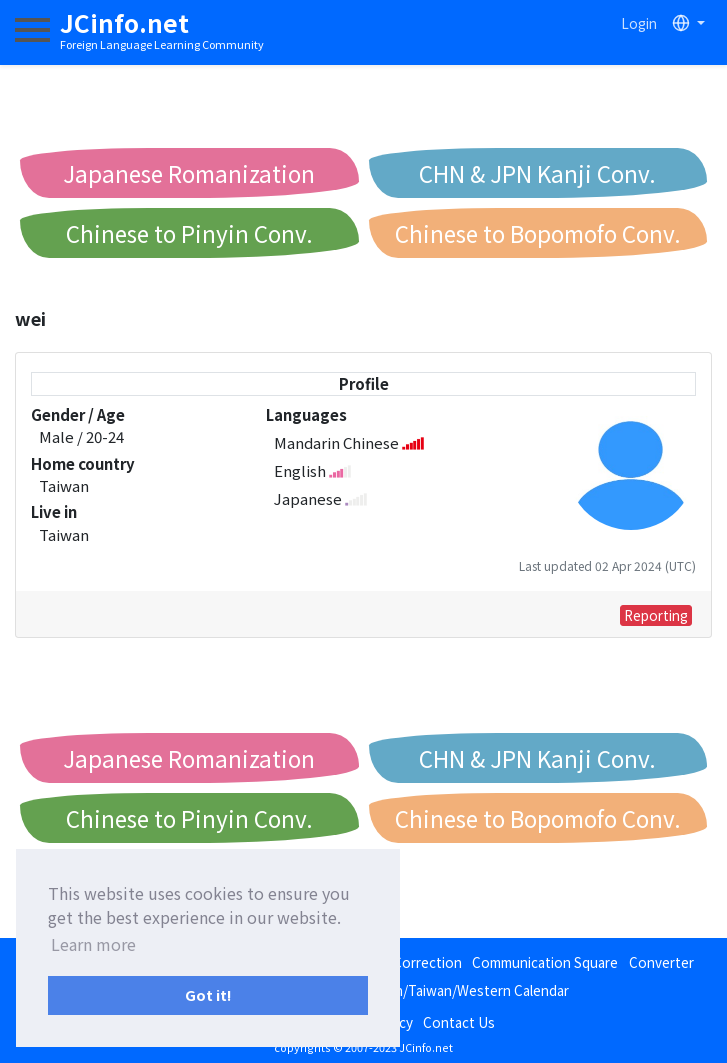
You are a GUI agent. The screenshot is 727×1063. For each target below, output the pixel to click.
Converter (661, 962)
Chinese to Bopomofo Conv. (538, 233)
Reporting (656, 615)
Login (639, 23)
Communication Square (545, 962)
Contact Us (459, 1022)
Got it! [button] (208, 994)
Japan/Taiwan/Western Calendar (467, 990)
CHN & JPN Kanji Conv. (537, 173)
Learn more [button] (93, 944)
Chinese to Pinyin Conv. (189, 233)
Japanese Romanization (189, 173)
